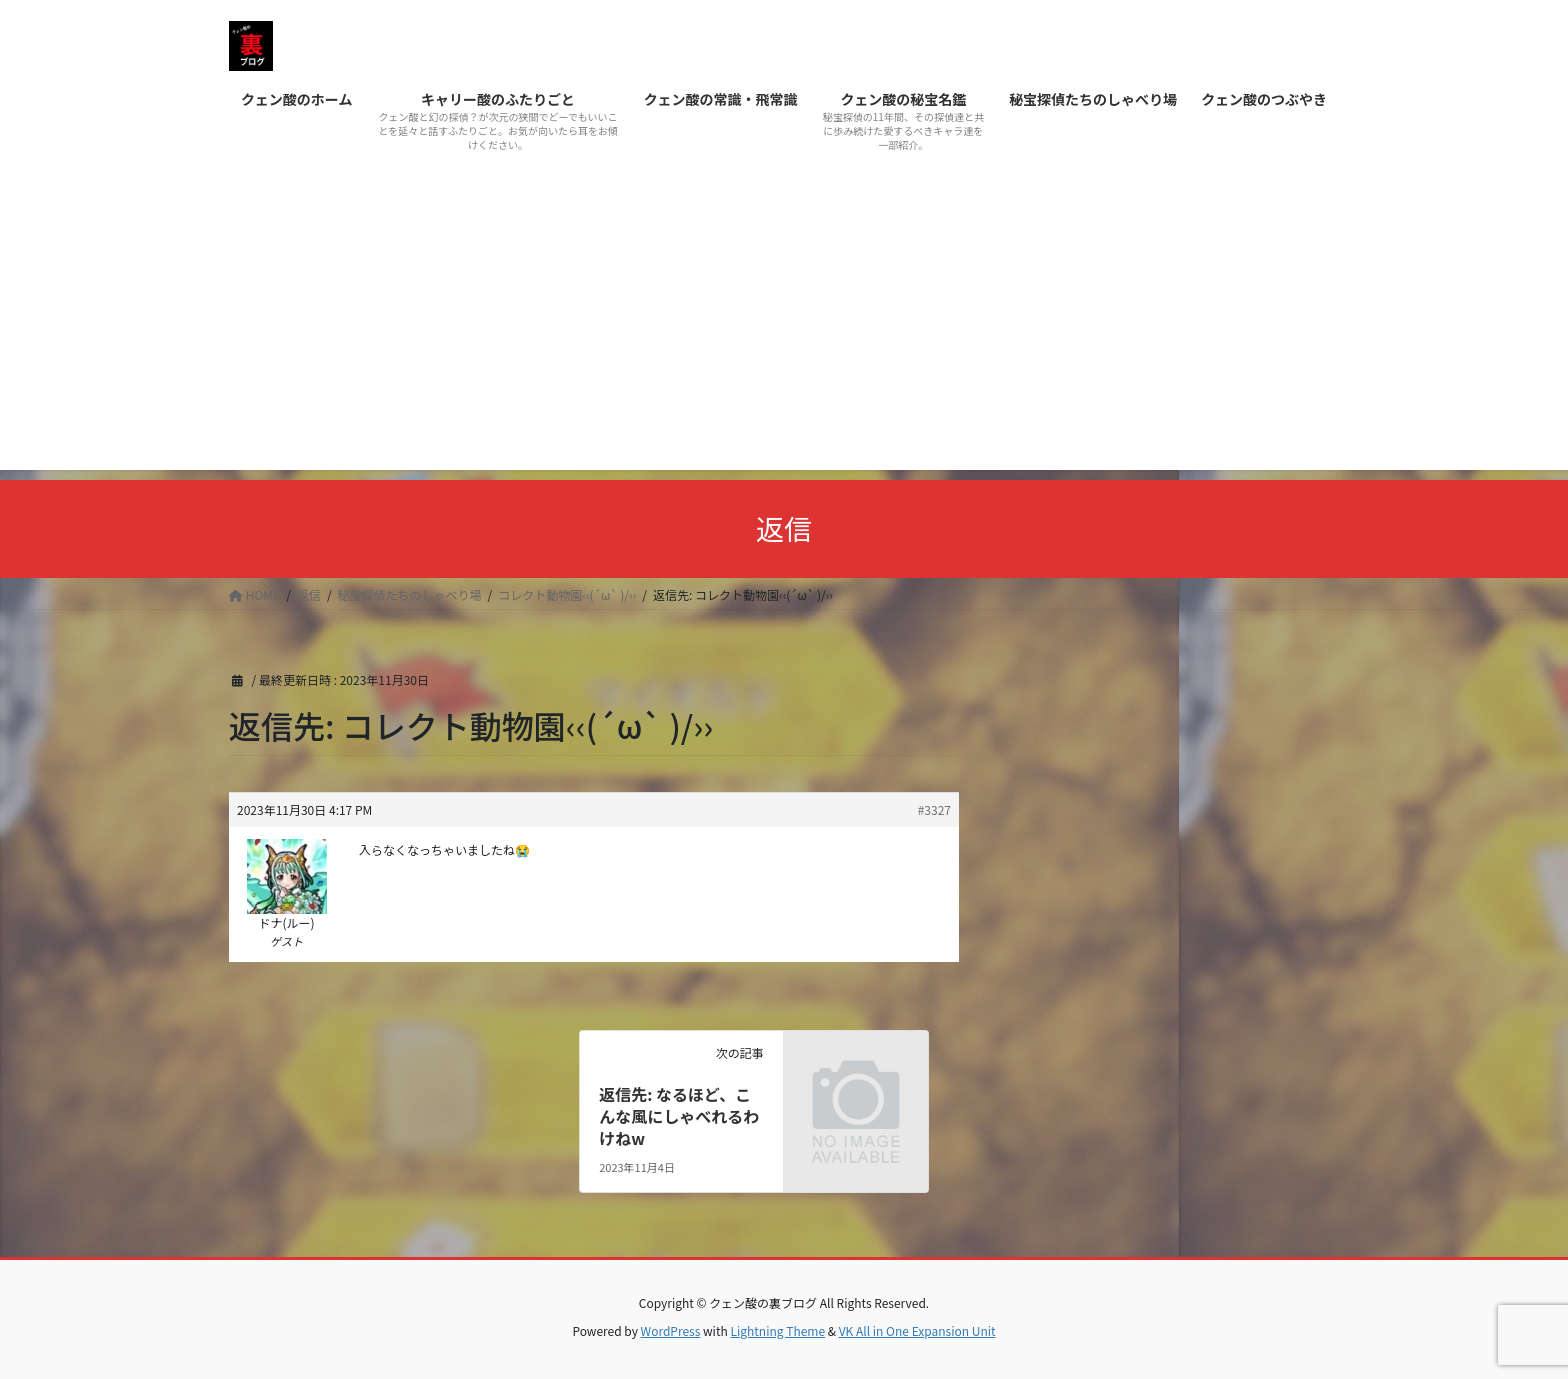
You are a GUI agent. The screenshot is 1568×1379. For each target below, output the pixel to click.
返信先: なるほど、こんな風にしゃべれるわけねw (679, 1116)
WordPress (671, 1330)
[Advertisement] (784, 330)
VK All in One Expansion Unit (917, 1330)
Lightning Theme (777, 1330)
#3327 (934, 809)
